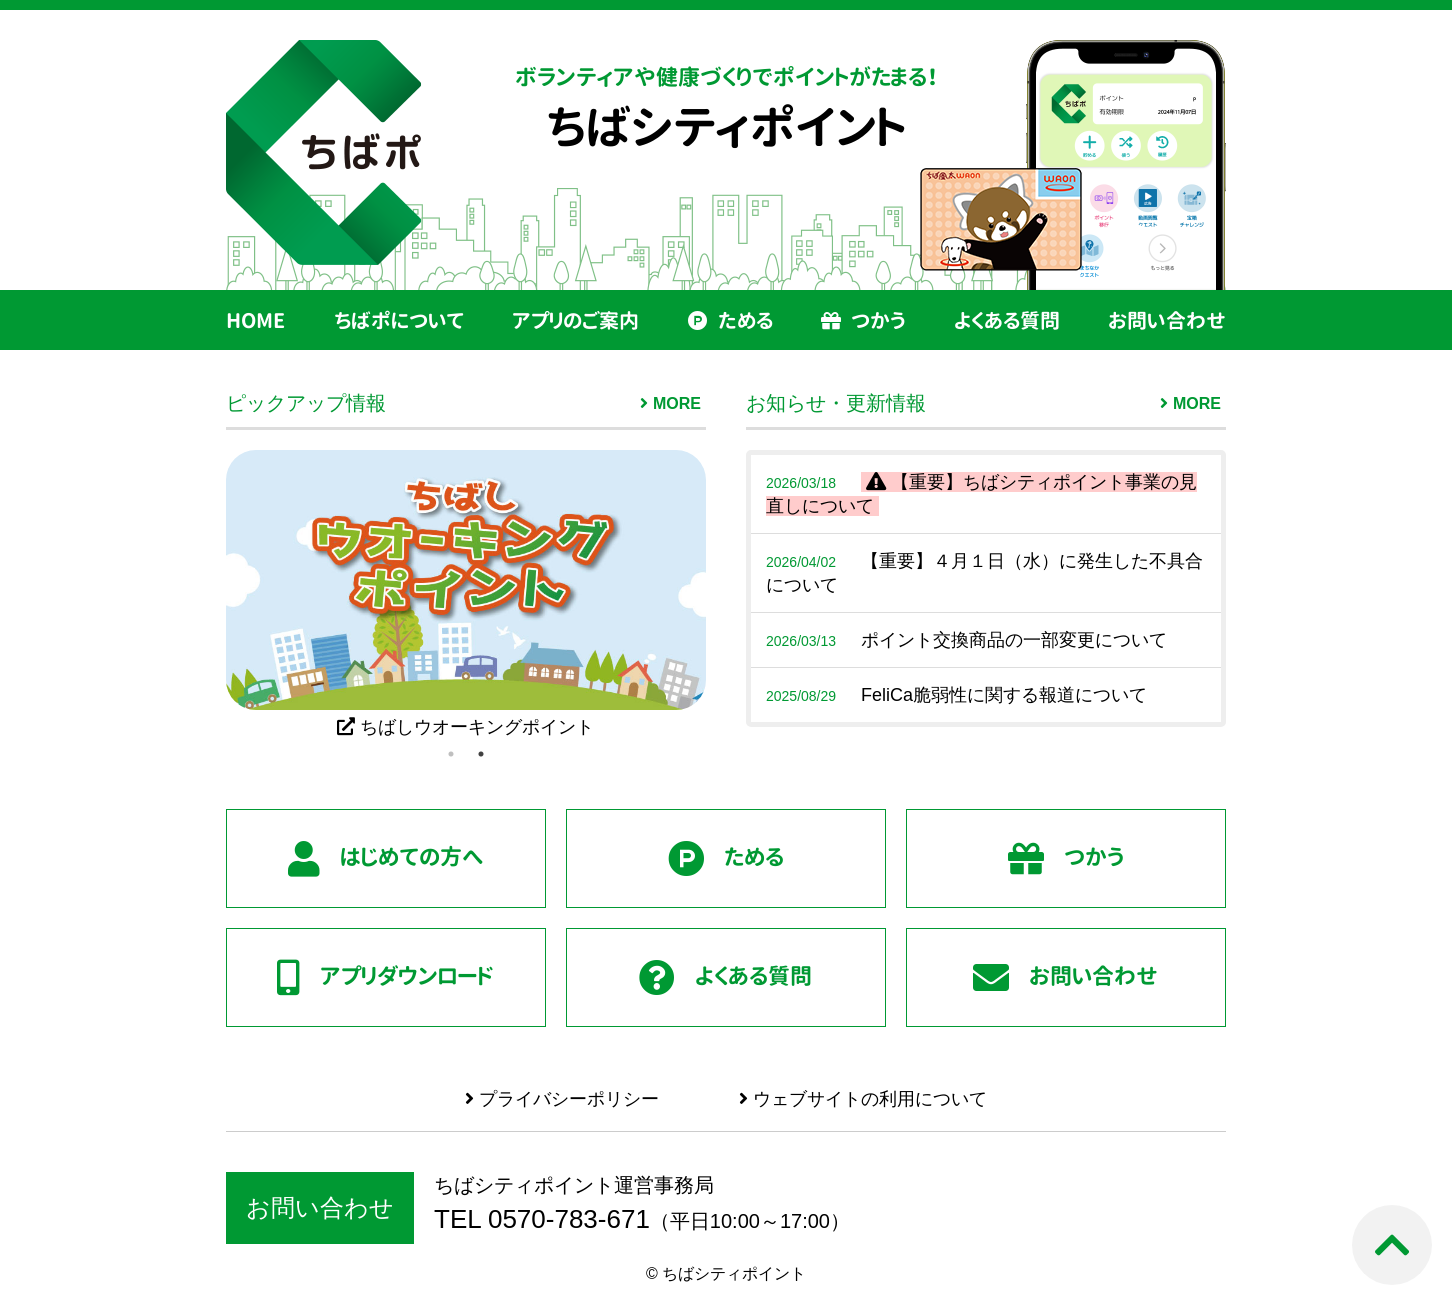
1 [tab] (451, 754)
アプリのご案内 (575, 320)
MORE (677, 403)
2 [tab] (481, 754)
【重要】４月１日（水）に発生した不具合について (984, 573)
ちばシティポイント (726, 127)
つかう (863, 320)
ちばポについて (399, 320)
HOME (255, 320)
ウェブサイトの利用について (863, 1099)
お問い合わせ (1167, 320)
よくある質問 (1007, 320)
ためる (730, 320)
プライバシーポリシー (562, 1099)
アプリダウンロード (385, 978)
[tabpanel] (466, 594)
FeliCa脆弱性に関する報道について (956, 695)
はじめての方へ (386, 859)
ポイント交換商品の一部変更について (966, 640)
